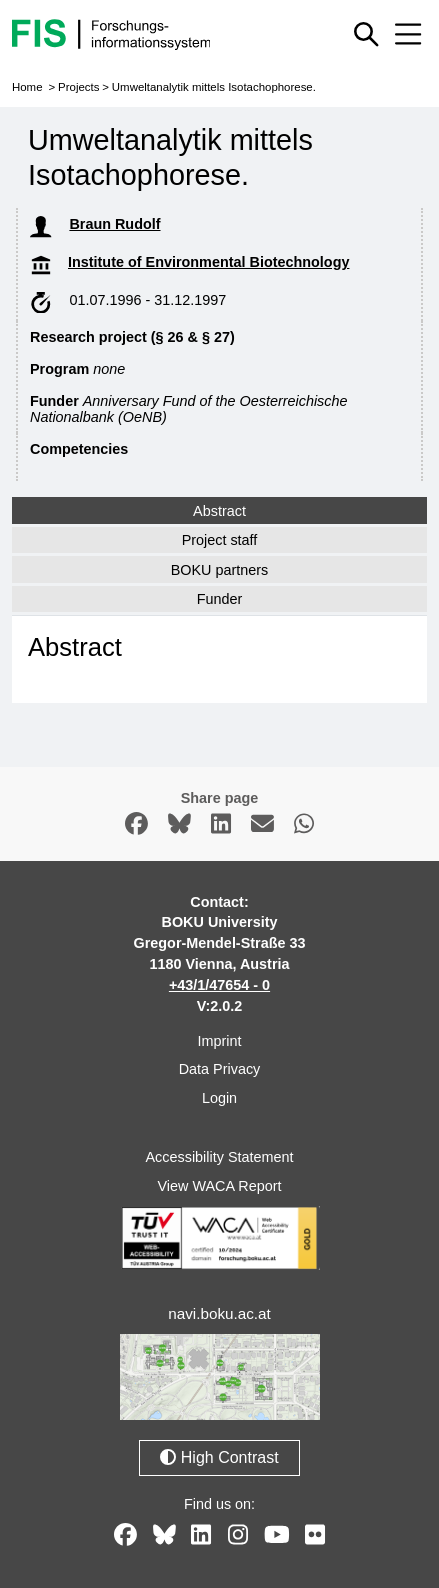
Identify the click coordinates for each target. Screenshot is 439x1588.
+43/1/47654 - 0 (219, 985)
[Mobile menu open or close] (408, 34)
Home (27, 87)
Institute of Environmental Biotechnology (208, 262)
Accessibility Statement (220, 1157)
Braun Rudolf (114, 224)
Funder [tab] (220, 599)
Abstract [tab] (219, 511)
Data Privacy (220, 1069)
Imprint (220, 1041)
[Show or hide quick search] (366, 34)
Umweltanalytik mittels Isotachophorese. (214, 87)
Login (219, 1098)
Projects (78, 87)
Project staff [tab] (220, 540)
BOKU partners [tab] (220, 570)
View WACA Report (220, 1186)
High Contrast (219, 1457)
